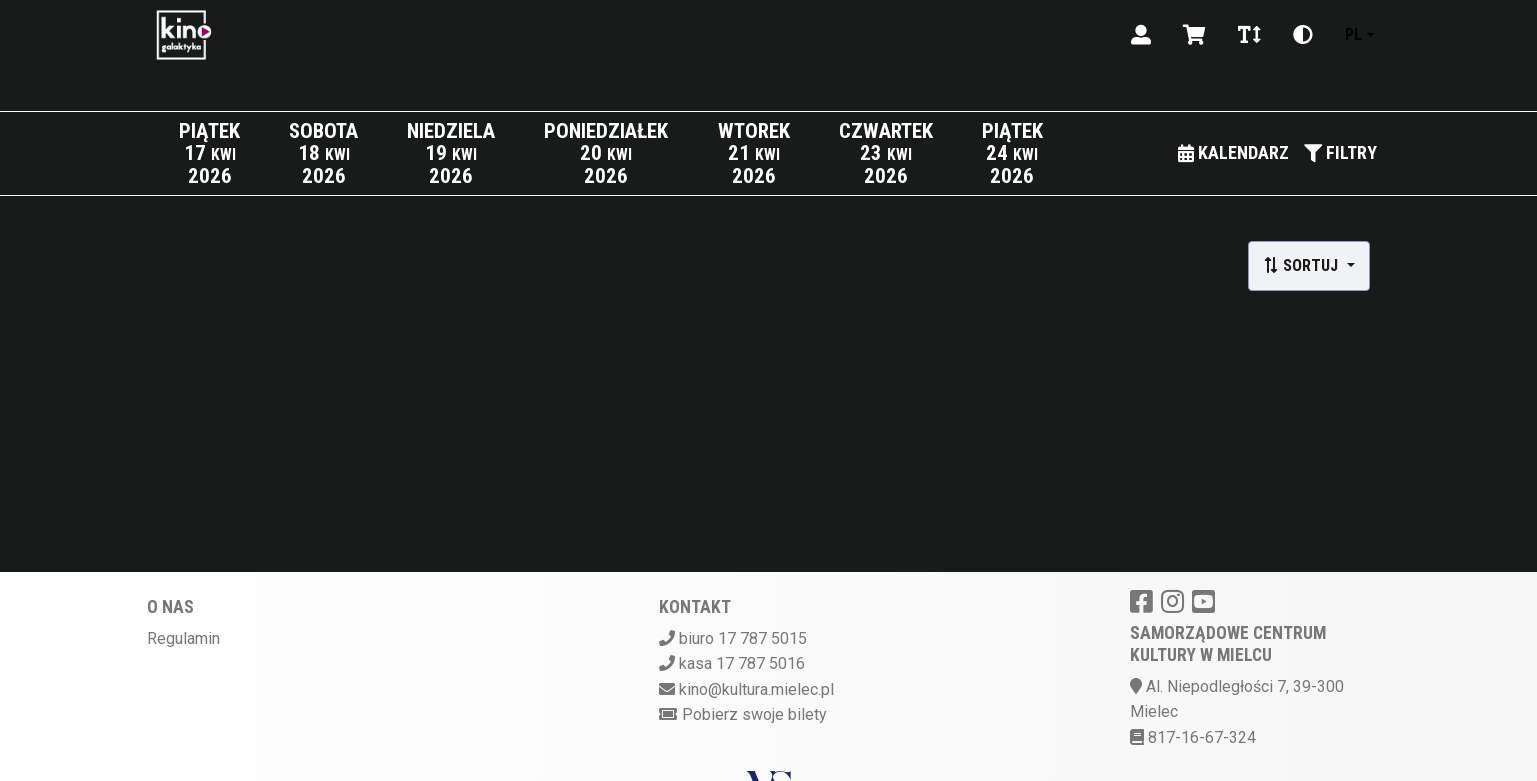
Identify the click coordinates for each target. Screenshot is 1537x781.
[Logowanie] (1141, 35)
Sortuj (1302, 265)
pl (1353, 34)
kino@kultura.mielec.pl (756, 689)
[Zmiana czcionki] (1249, 35)
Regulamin (183, 638)
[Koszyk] (1194, 35)
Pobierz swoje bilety (754, 714)
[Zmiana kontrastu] (1303, 35)
